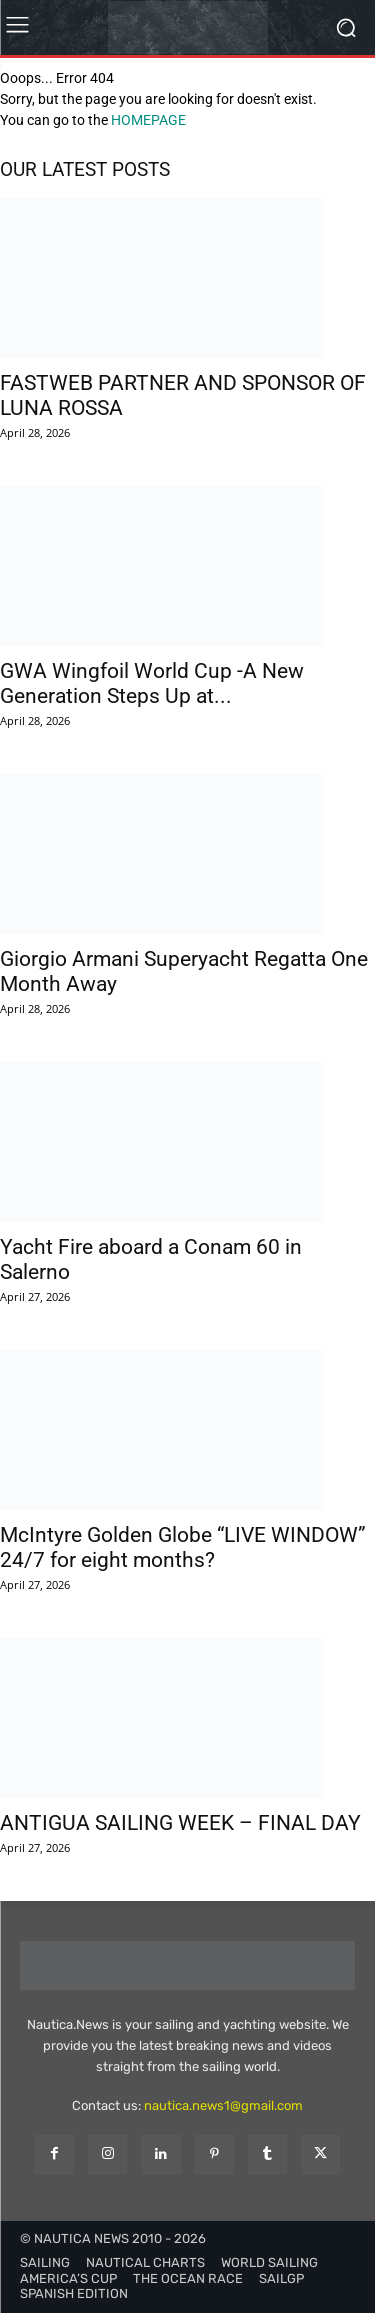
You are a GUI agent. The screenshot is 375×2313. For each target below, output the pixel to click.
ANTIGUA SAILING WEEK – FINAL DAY (180, 1823)
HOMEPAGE (148, 120)
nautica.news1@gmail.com (223, 2105)
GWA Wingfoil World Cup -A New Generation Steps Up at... (152, 683)
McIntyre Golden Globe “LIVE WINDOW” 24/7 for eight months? (183, 1547)
